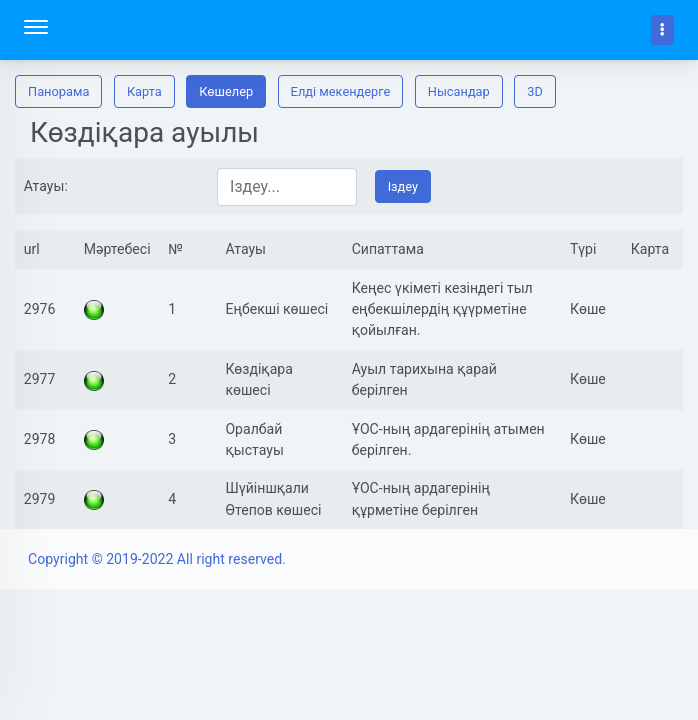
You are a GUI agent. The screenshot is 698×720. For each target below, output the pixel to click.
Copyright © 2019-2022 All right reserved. (157, 559)
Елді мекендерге (341, 91)
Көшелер (226, 91)
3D (535, 91)
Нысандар (459, 91)
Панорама (58, 91)
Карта (144, 91)
